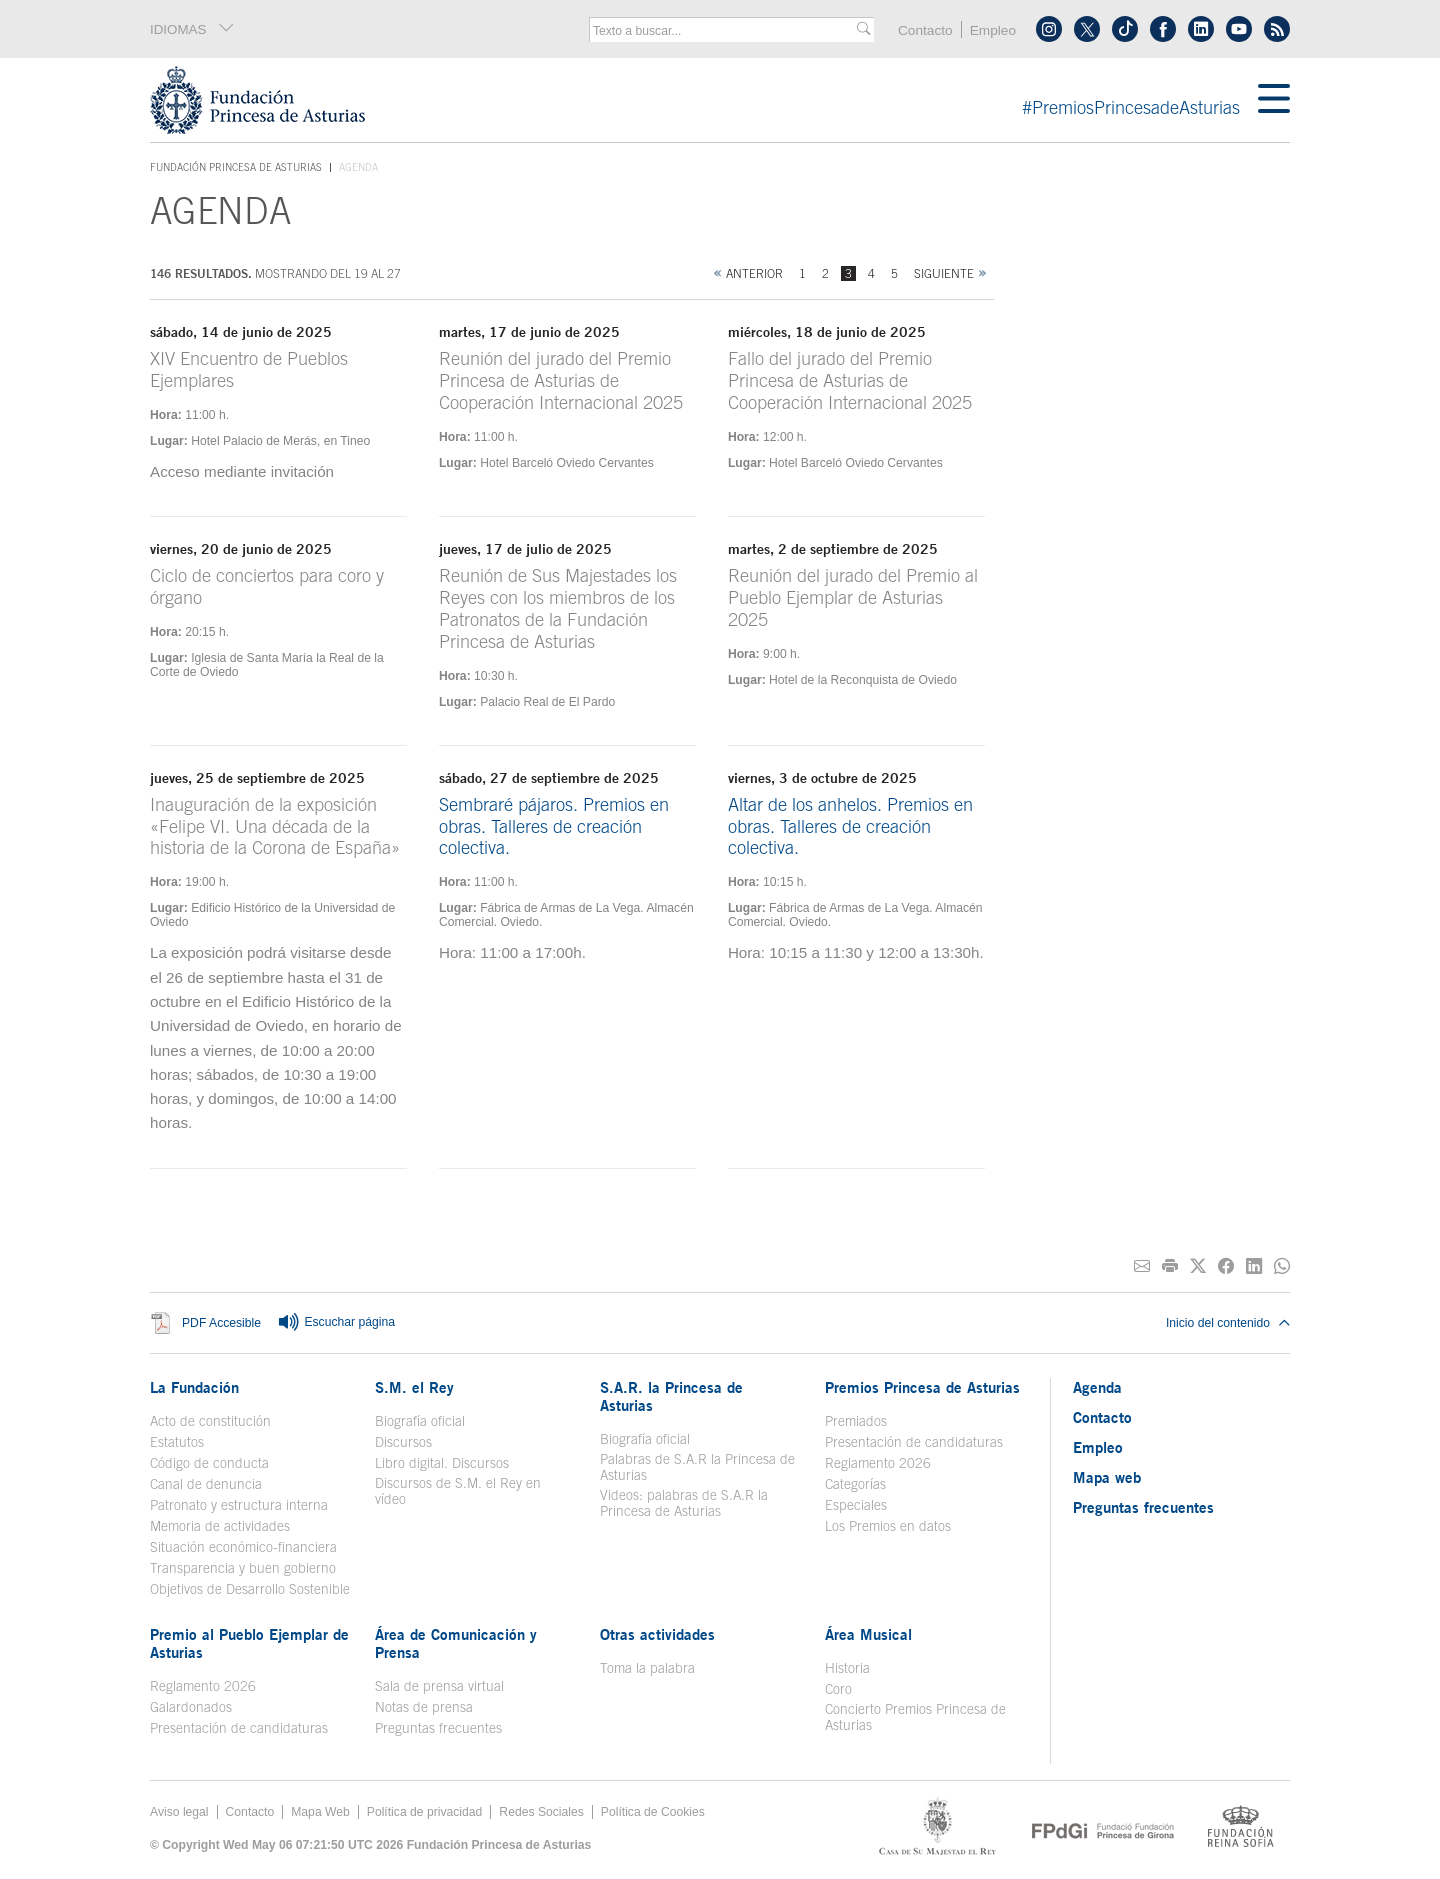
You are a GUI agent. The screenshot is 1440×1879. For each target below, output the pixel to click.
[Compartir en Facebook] (1226, 1266)
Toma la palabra (647, 1668)
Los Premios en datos (888, 1526)
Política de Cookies (653, 1812)
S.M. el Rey (414, 1387)
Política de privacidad (425, 1812)
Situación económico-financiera (243, 1547)
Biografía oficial (420, 1421)
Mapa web (1107, 1477)
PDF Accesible (221, 1323)
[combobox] (725, 31)
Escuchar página (336, 1323)
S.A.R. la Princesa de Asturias (671, 1396)
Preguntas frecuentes (438, 1728)
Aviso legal (179, 1812)
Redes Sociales (541, 1812)
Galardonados (191, 1707)
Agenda (1097, 1387)
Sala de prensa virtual (439, 1686)
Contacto (925, 30)
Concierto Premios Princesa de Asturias (915, 1717)
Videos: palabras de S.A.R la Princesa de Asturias (684, 1503)
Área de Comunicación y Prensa (456, 1643)
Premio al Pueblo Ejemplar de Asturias (249, 1643)
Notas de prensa (424, 1707)
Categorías (855, 1484)
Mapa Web (320, 1812)
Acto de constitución (210, 1421)
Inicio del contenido (1228, 1323)
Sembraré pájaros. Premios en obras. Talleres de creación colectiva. (554, 826)
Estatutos (177, 1442)
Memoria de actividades (220, 1526)
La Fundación (194, 1387)
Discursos (403, 1442)
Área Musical (868, 1634)
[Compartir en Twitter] (1198, 1266)
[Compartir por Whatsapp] (1282, 1266)
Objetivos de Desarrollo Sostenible (250, 1589)
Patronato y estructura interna (239, 1505)
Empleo (993, 30)
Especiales (856, 1505)
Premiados (856, 1421)
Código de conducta (209, 1463)
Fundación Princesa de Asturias (236, 168)
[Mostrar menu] (1274, 100)
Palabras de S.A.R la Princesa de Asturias (697, 1467)
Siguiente (944, 273)
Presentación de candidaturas (914, 1442)
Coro (838, 1689)
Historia (847, 1668)
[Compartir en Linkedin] (1254, 1266)
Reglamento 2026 (878, 1463)
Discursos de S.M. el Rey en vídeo (458, 1491)
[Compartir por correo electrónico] (1142, 1266)
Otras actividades (657, 1634)
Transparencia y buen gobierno (243, 1568)
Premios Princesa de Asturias (922, 1387)
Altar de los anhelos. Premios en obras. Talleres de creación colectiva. (850, 826)
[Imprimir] (1170, 1266)
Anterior (754, 273)
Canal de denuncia (206, 1484)
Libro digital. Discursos (442, 1463)
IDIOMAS (192, 29)
